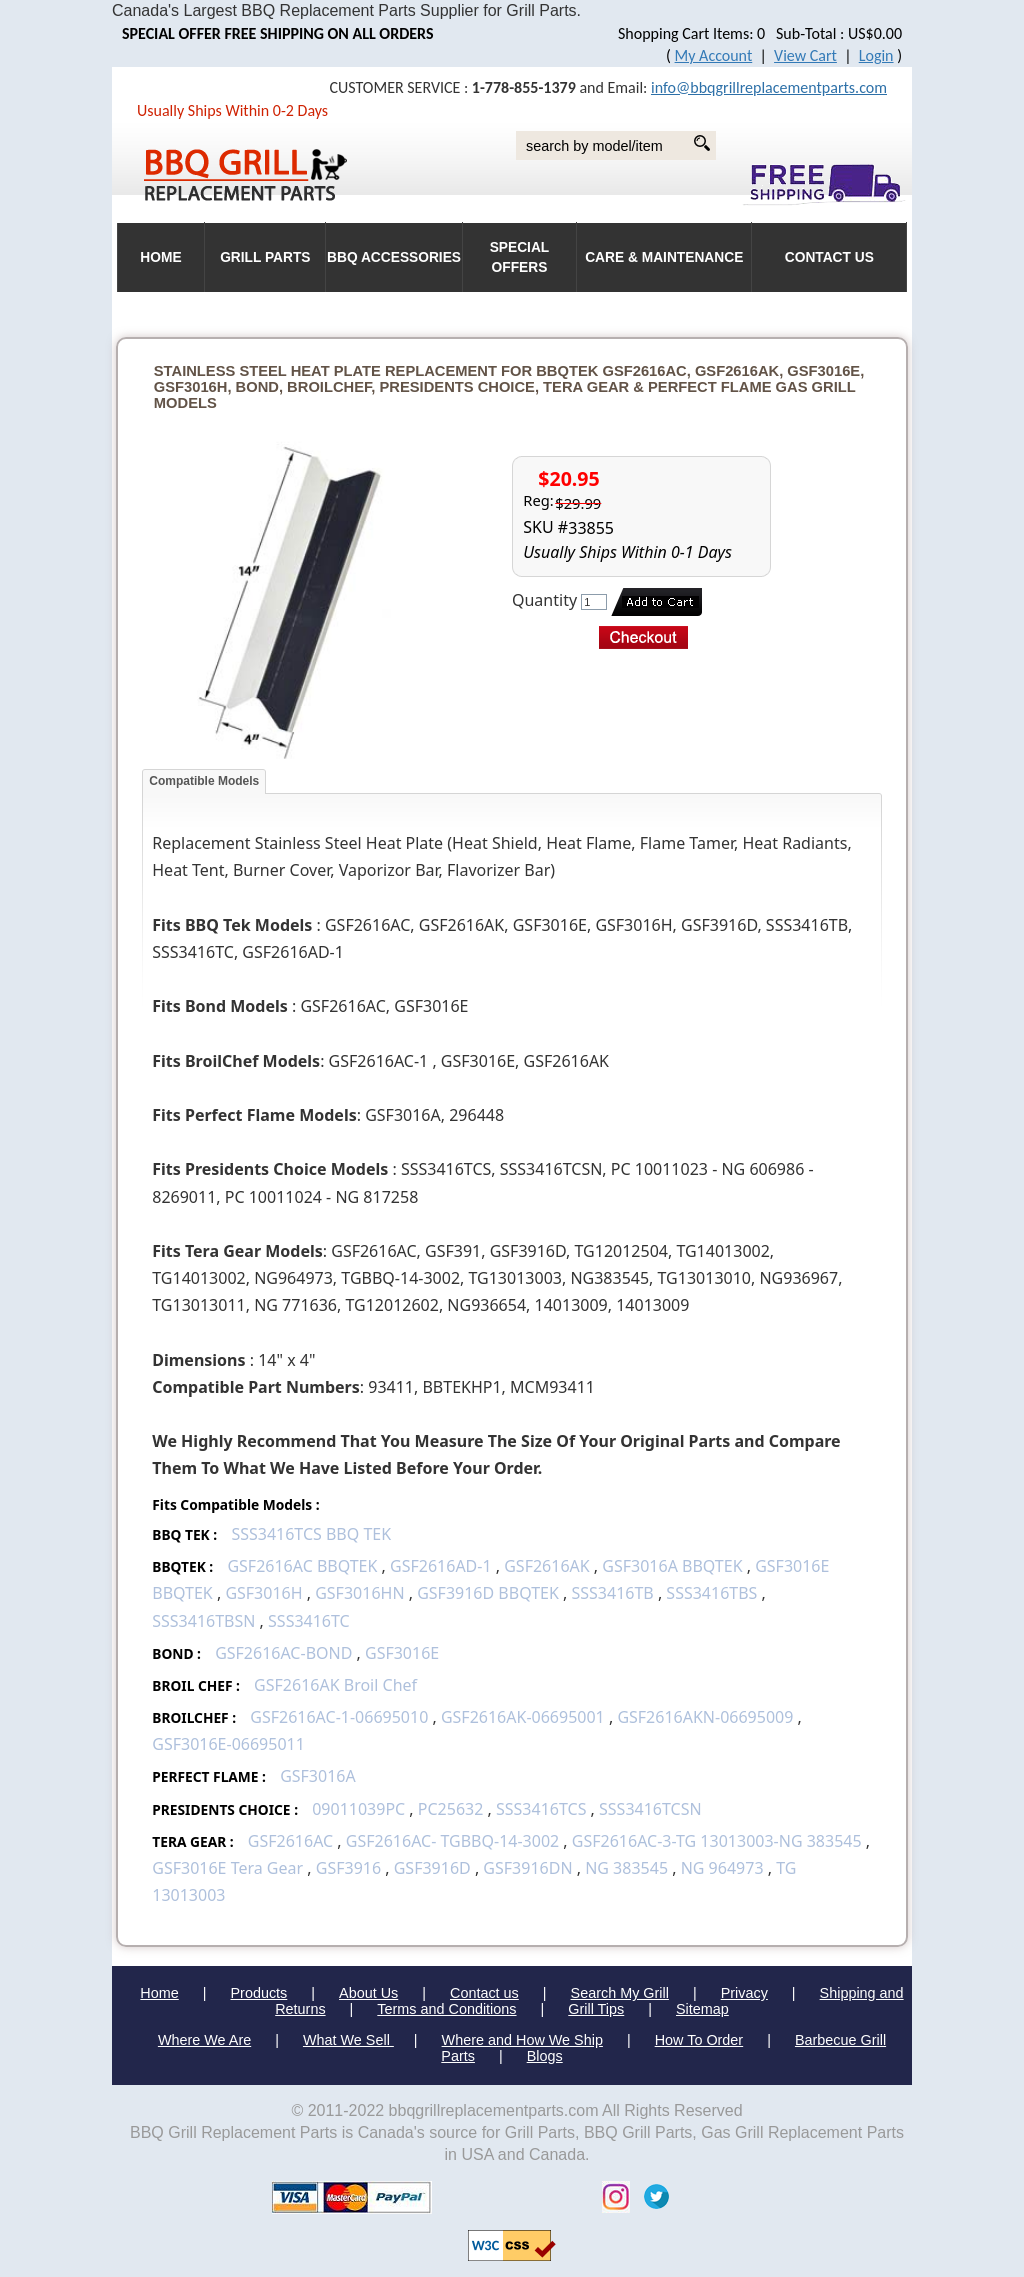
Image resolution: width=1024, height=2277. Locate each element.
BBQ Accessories (394, 257)
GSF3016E (402, 1653)
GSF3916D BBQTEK (488, 1593)
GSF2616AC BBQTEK (302, 1566)
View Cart (805, 55)
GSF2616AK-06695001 (523, 1717)
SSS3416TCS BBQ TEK (311, 1534)
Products (259, 1993)
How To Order (699, 2040)
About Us (368, 1993)
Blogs (545, 2056)
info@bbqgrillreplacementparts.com (769, 87)
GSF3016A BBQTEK (672, 1566)
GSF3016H (263, 1593)
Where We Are (204, 2040)
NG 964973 (722, 1868)
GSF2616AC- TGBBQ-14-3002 (452, 1841)
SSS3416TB (612, 1593)
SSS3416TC (309, 1621)
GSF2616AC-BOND (283, 1653)
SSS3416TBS (711, 1593)
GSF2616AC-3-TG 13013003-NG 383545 (717, 1841)
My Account (714, 55)
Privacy (744, 1993)
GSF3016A (318, 1776)
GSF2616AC (290, 1841)
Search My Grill (620, 1993)
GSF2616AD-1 (441, 1566)
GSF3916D (432, 1868)
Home (159, 1993)
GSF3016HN (359, 1593)
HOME (160, 257)
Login (876, 55)
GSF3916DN (527, 1868)
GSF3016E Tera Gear (227, 1868)
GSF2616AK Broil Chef (335, 1685)
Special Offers (520, 257)
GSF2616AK (546, 1566)
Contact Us (829, 257)
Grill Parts (265, 257)
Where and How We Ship (522, 2040)
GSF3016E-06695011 (228, 1744)
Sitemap (702, 2009)
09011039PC (358, 1809)
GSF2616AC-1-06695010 (339, 1717)
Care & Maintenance (664, 257)
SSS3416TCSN (650, 1809)
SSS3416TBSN (203, 1621)
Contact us (484, 1993)
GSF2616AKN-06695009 (705, 1717)
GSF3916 (348, 1868)
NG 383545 (626, 1868)
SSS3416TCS (541, 1809)
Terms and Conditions (446, 2009)
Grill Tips (596, 2009)
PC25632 (451, 1809)
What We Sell (348, 2040)
